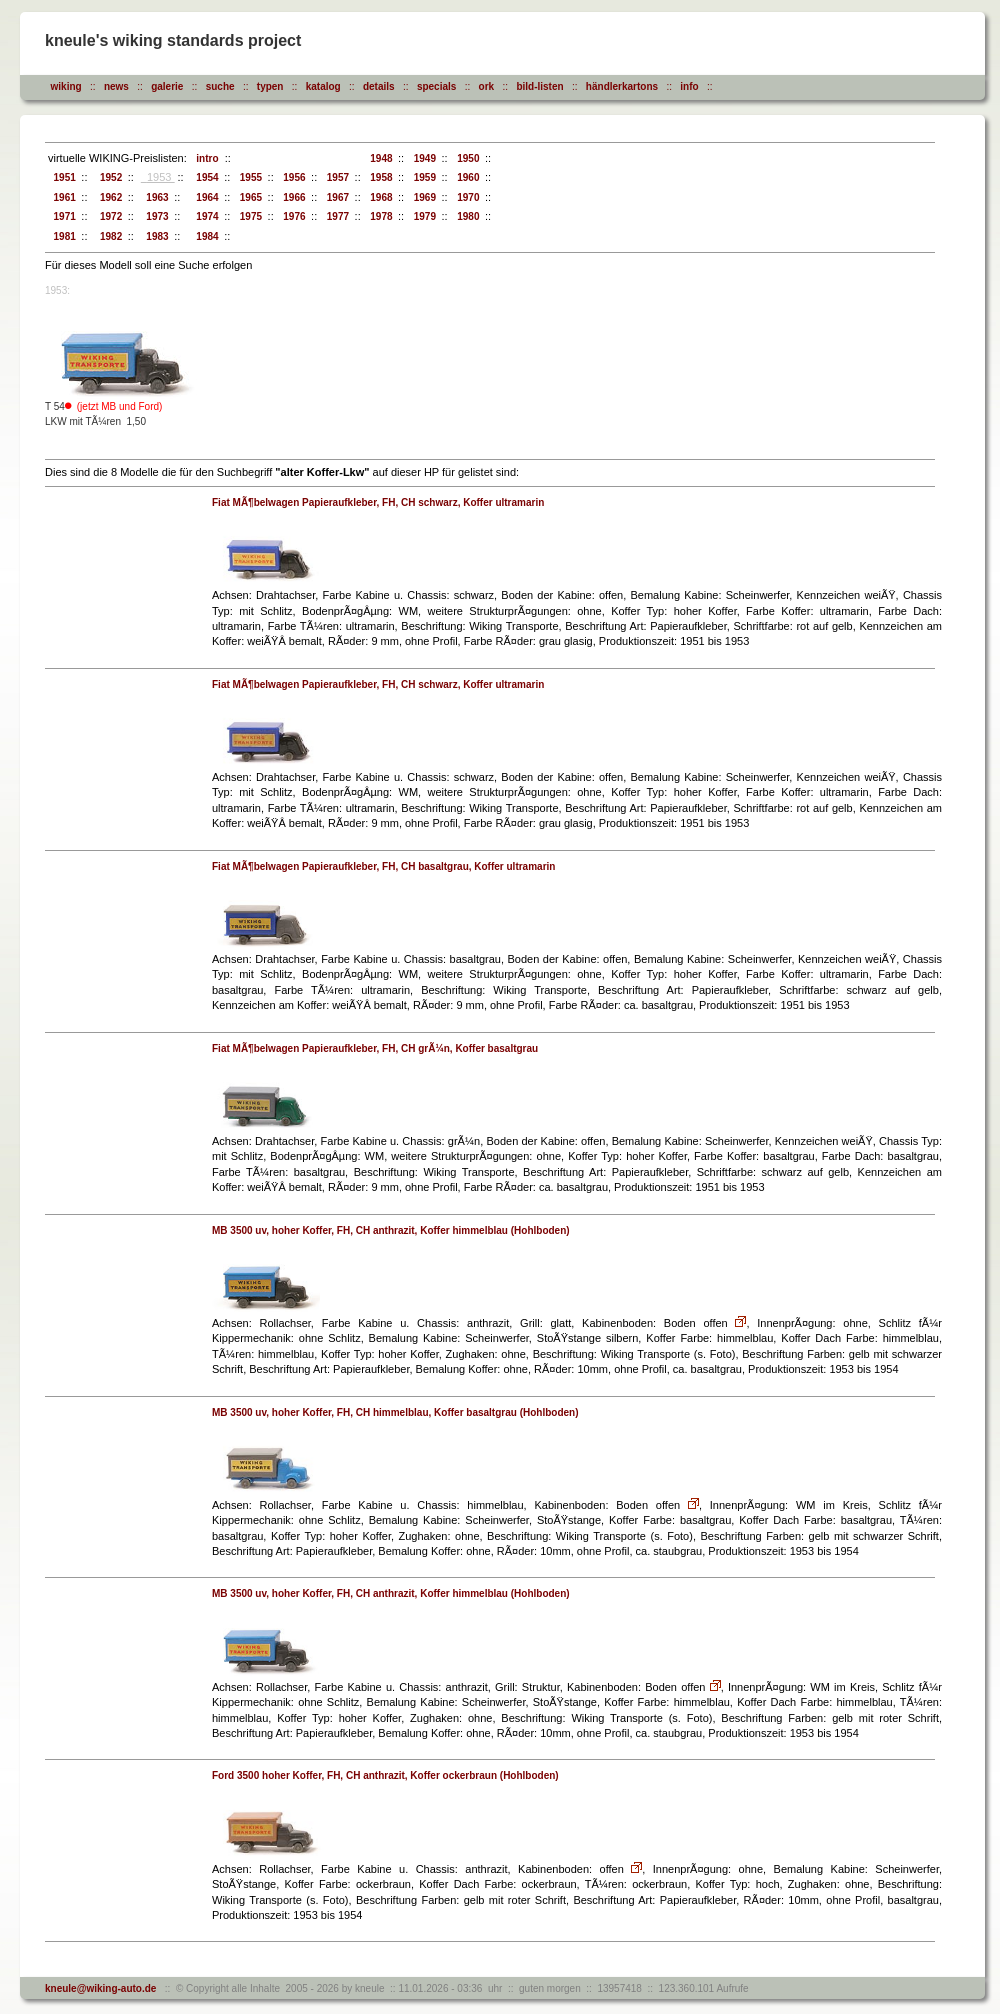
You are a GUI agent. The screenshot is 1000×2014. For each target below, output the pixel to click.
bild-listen (539, 86)
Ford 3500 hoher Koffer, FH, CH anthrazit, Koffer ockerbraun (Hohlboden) (385, 1775)
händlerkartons (622, 86)
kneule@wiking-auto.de (100, 1988)
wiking (66, 86)
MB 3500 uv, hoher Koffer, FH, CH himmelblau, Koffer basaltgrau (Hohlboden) (395, 1412)
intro (205, 158)
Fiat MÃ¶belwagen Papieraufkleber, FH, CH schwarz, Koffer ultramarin (378, 502)
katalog (323, 86)
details (379, 86)
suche (220, 86)
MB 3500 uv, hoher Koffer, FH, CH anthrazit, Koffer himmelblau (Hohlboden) (391, 1230)
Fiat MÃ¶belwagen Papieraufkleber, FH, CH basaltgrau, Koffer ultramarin (383, 866)
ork (487, 86)
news (116, 86)
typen (270, 86)
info (689, 86)
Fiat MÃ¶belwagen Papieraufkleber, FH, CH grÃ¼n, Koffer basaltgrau (375, 1048)
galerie (167, 86)
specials (436, 86)
